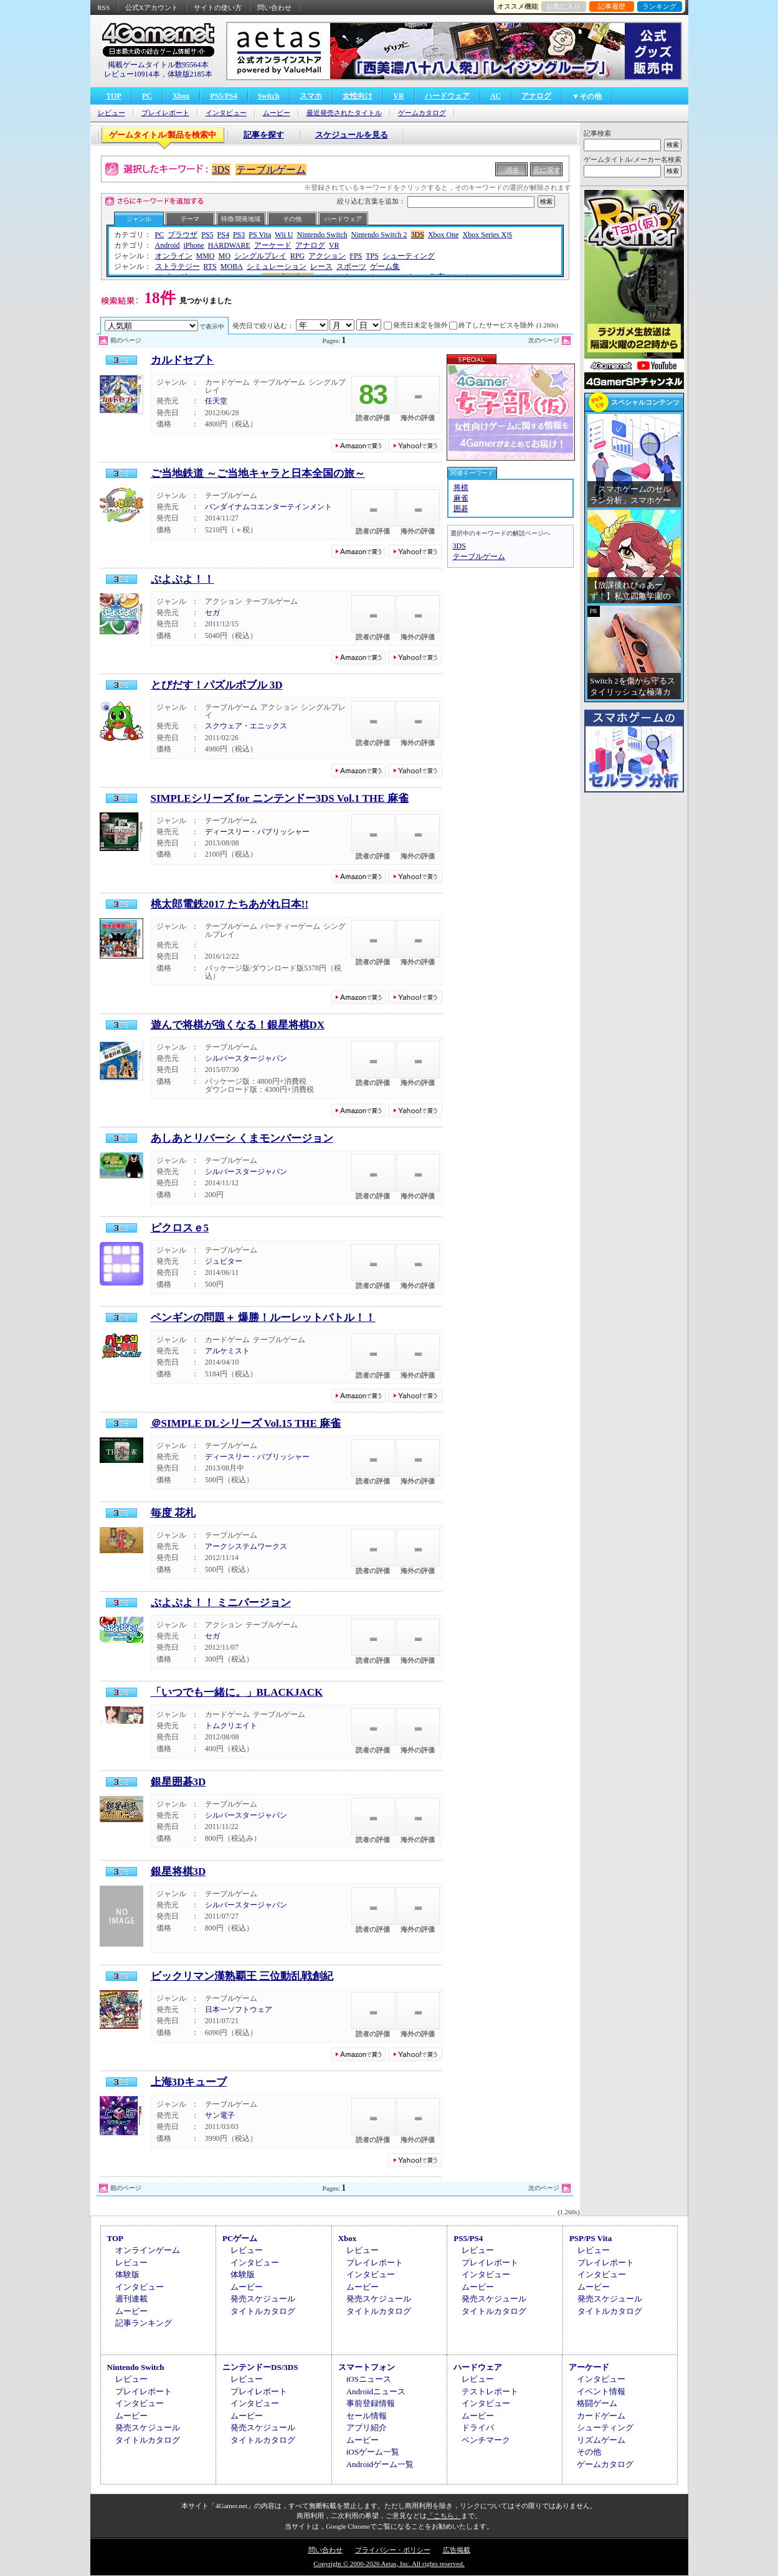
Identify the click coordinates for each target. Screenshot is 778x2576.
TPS (372, 255)
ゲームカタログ (422, 113)
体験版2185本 (190, 74)
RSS (104, 7)
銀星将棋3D (178, 1872)
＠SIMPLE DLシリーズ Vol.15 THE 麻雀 (246, 1423)
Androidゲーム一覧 (380, 2464)
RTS (210, 266)
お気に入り (563, 6)
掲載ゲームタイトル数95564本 (158, 64)
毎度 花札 (173, 1513)
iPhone (194, 245)
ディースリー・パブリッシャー (257, 831)
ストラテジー (177, 266)
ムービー (276, 113)
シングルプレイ (260, 255)
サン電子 (220, 2115)
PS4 (223, 234)
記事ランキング (143, 2323)
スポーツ (351, 266)
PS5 (207, 234)
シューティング (408, 255)
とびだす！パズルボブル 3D (217, 685)
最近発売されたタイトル (344, 113)
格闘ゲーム (597, 2403)
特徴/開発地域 (240, 218)
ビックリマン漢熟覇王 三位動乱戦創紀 (242, 1976)
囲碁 (460, 508)
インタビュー (226, 113)
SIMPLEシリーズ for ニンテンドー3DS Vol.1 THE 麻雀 (280, 798)
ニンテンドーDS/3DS (260, 2367)
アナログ (536, 96)
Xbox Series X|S (488, 234)
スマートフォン (366, 2367)
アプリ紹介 (366, 2427)
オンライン (173, 255)
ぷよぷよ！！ (182, 579)
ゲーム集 (385, 266)
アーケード (273, 245)
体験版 (127, 2274)
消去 (512, 170)
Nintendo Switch (322, 234)
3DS (221, 169)
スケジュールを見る (351, 134)
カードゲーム (601, 2415)
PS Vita (260, 234)
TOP (114, 96)
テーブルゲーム (271, 169)
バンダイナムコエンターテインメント (268, 506)
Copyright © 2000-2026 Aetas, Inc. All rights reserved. (388, 2563)
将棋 (460, 487)
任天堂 (216, 401)
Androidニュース (376, 2391)
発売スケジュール (262, 2298)
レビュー (111, 113)
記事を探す (264, 134)
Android (167, 245)
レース (321, 266)
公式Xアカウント (151, 7)
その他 (292, 218)
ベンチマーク (486, 2440)
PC (147, 96)
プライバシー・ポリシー (392, 2550)
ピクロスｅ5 (180, 1228)
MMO (205, 255)
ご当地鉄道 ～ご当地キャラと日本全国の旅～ (258, 473)
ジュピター (223, 1261)
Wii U (284, 234)
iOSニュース (368, 2379)
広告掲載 (456, 2550)
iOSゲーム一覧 (372, 2451)
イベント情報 (601, 2391)
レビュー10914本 (132, 74)
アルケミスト (227, 1351)
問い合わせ (274, 7)
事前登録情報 (370, 2403)
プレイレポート (165, 113)
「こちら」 (444, 2515)
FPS (355, 255)
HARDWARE (229, 245)
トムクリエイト (231, 1725)
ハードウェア (447, 96)
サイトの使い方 (218, 7)
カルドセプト (182, 360)
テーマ (190, 218)
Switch (269, 96)
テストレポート (490, 2391)
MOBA (232, 266)
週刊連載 (131, 2298)
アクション (327, 255)
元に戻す (547, 170)
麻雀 (460, 498)
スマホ (311, 96)
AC (495, 96)
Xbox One (443, 234)
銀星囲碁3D (178, 1782)
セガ (212, 612)
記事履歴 (611, 6)
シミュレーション (276, 266)
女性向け (357, 96)
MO (224, 255)
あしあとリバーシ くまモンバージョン (242, 1138)
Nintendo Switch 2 (379, 234)
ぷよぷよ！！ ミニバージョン (221, 1603)
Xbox (181, 96)
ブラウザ (182, 234)
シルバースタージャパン (246, 1058)
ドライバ (478, 2427)
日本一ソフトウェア (238, 2009)
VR (398, 96)
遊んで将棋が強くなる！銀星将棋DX (238, 1025)
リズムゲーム (601, 2440)
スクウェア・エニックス (246, 726)
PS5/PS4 (223, 96)
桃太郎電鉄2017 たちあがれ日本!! (230, 904)
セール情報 (366, 2415)
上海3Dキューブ (189, 2082)
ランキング (659, 6)
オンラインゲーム (147, 2250)
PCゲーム (239, 2238)
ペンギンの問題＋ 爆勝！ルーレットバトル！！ (263, 1317)
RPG (297, 255)
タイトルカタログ (262, 2311)
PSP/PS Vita (590, 2238)
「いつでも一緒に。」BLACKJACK (237, 1692)
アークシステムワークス (246, 1546)
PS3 (239, 234)
